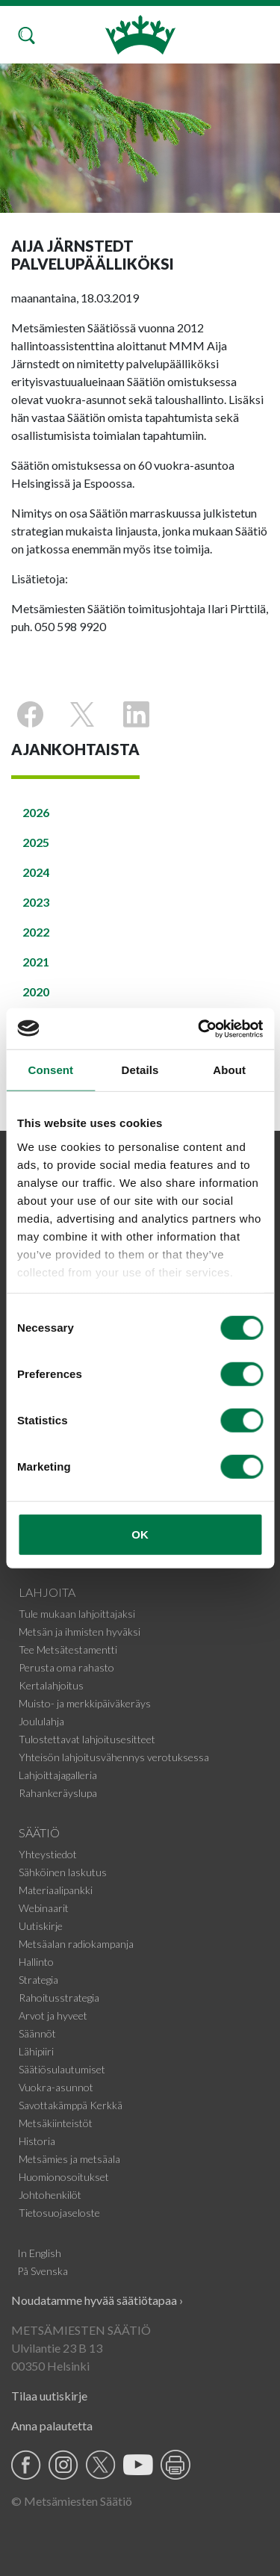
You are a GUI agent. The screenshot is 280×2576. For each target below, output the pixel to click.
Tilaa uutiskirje (49, 2396)
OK (140, 1534)
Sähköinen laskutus (63, 1872)
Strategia (38, 1979)
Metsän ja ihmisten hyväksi (79, 1631)
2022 (35, 932)
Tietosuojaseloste (59, 2212)
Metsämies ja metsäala (69, 2159)
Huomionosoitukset (64, 2176)
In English (39, 2253)
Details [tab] (140, 1070)
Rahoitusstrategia (59, 1997)
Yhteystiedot (48, 1854)
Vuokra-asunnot (56, 2087)
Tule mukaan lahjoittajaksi (77, 1613)
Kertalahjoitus (51, 1685)
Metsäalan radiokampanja (76, 1943)
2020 (35, 991)
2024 (35, 872)
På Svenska (42, 2271)
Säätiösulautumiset (62, 2069)
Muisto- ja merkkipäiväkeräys (85, 1703)
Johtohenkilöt (50, 2194)
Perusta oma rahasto (66, 1667)
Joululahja (41, 1721)
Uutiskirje (41, 1925)
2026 (35, 812)
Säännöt (37, 2033)
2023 (35, 902)
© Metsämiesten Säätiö (71, 2501)
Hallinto (36, 1961)
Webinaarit (44, 1908)
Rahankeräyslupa (58, 1793)
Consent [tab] (50, 1070)
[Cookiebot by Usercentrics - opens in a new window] (199, 1028)
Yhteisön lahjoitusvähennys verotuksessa (114, 1757)
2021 (35, 962)
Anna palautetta (52, 2425)
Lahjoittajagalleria (58, 1775)
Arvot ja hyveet (53, 2015)
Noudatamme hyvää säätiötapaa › (97, 2300)
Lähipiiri (36, 2051)
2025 (35, 842)
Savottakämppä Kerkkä (70, 2105)
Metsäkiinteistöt (56, 2123)
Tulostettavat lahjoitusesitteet (87, 1739)
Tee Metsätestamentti (68, 1649)
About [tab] (229, 1070)
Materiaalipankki (56, 1890)
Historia (37, 2141)
